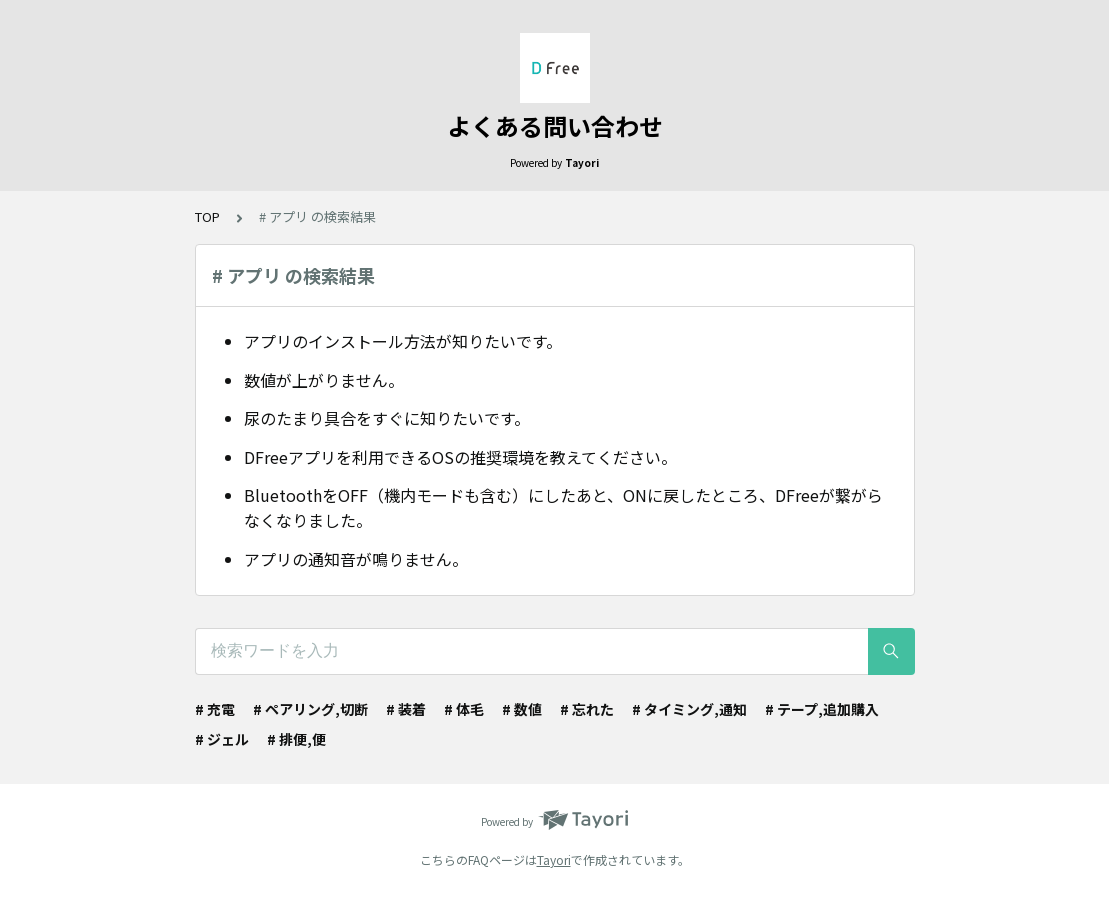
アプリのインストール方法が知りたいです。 (403, 341)
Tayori (554, 859)
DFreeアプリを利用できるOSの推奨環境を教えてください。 (460, 457)
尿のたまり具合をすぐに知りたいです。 (387, 418)
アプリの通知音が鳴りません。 (356, 559)
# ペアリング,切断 (310, 709)
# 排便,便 (296, 739)
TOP (207, 216)
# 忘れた (587, 709)
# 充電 (215, 709)
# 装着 (406, 709)
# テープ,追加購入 (822, 709)
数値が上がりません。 (324, 380)
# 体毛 (464, 709)
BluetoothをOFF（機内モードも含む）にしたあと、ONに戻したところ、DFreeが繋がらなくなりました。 (563, 508)
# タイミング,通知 (689, 709)
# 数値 (522, 709)
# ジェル (222, 739)
